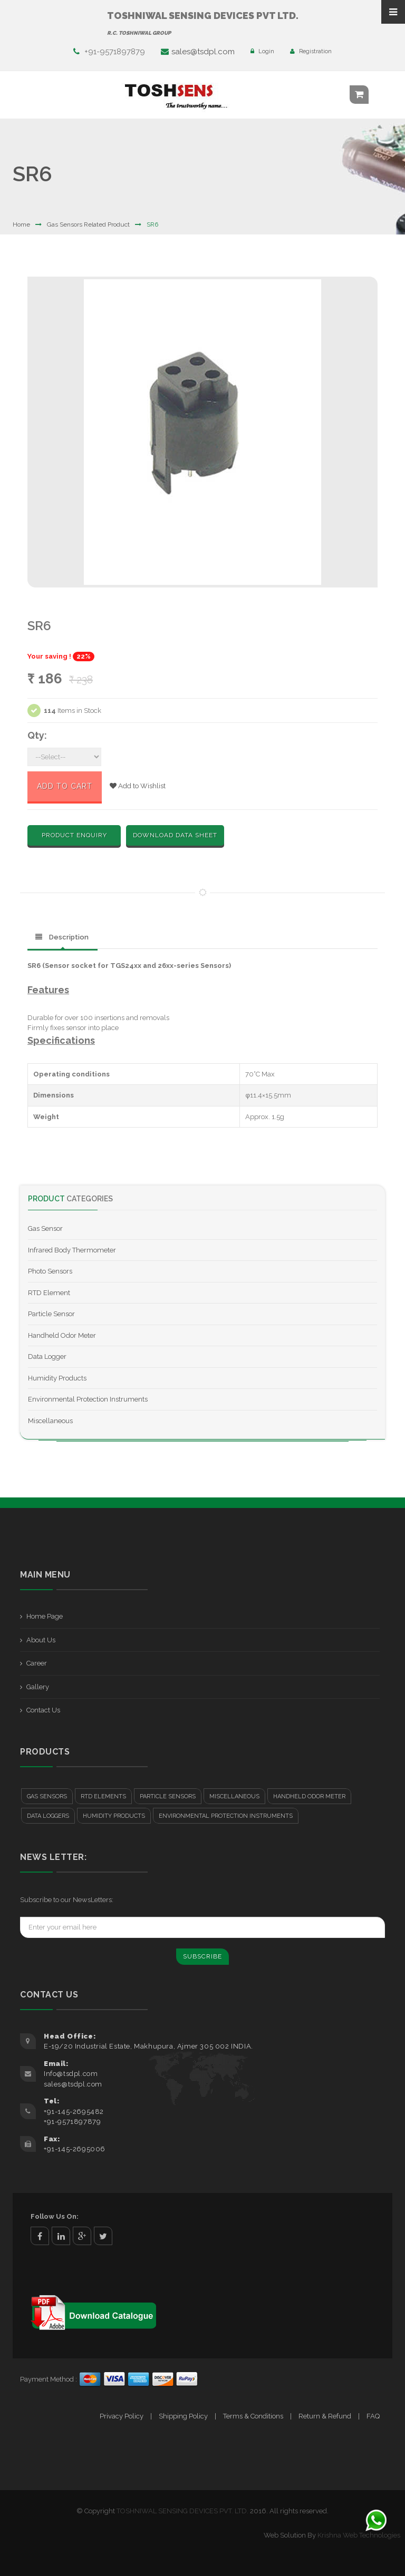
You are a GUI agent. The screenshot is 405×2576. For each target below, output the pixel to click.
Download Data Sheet (175, 835)
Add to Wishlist (138, 786)
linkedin (61, 2236)
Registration (311, 51)
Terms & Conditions (253, 2416)
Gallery (37, 1687)
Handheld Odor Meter (62, 1335)
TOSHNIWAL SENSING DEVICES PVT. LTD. (182, 2511)
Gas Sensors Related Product (88, 224)
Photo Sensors (50, 1271)
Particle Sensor (51, 1314)
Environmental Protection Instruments (88, 1399)
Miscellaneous (50, 1421)
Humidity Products (57, 1378)
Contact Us (43, 1710)
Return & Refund (324, 2416)
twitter (103, 2236)
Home (21, 224)
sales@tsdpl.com (198, 51)
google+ (82, 2236)
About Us (40, 1640)
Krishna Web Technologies (358, 2535)
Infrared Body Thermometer (72, 1250)
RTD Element (49, 1293)
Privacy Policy (121, 2416)
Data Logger (47, 1356)
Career (36, 1663)
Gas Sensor (45, 1228)
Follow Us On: (55, 2216)
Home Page (44, 1616)
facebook (40, 2236)
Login (262, 51)
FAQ (373, 2416)
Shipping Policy (183, 2416)
